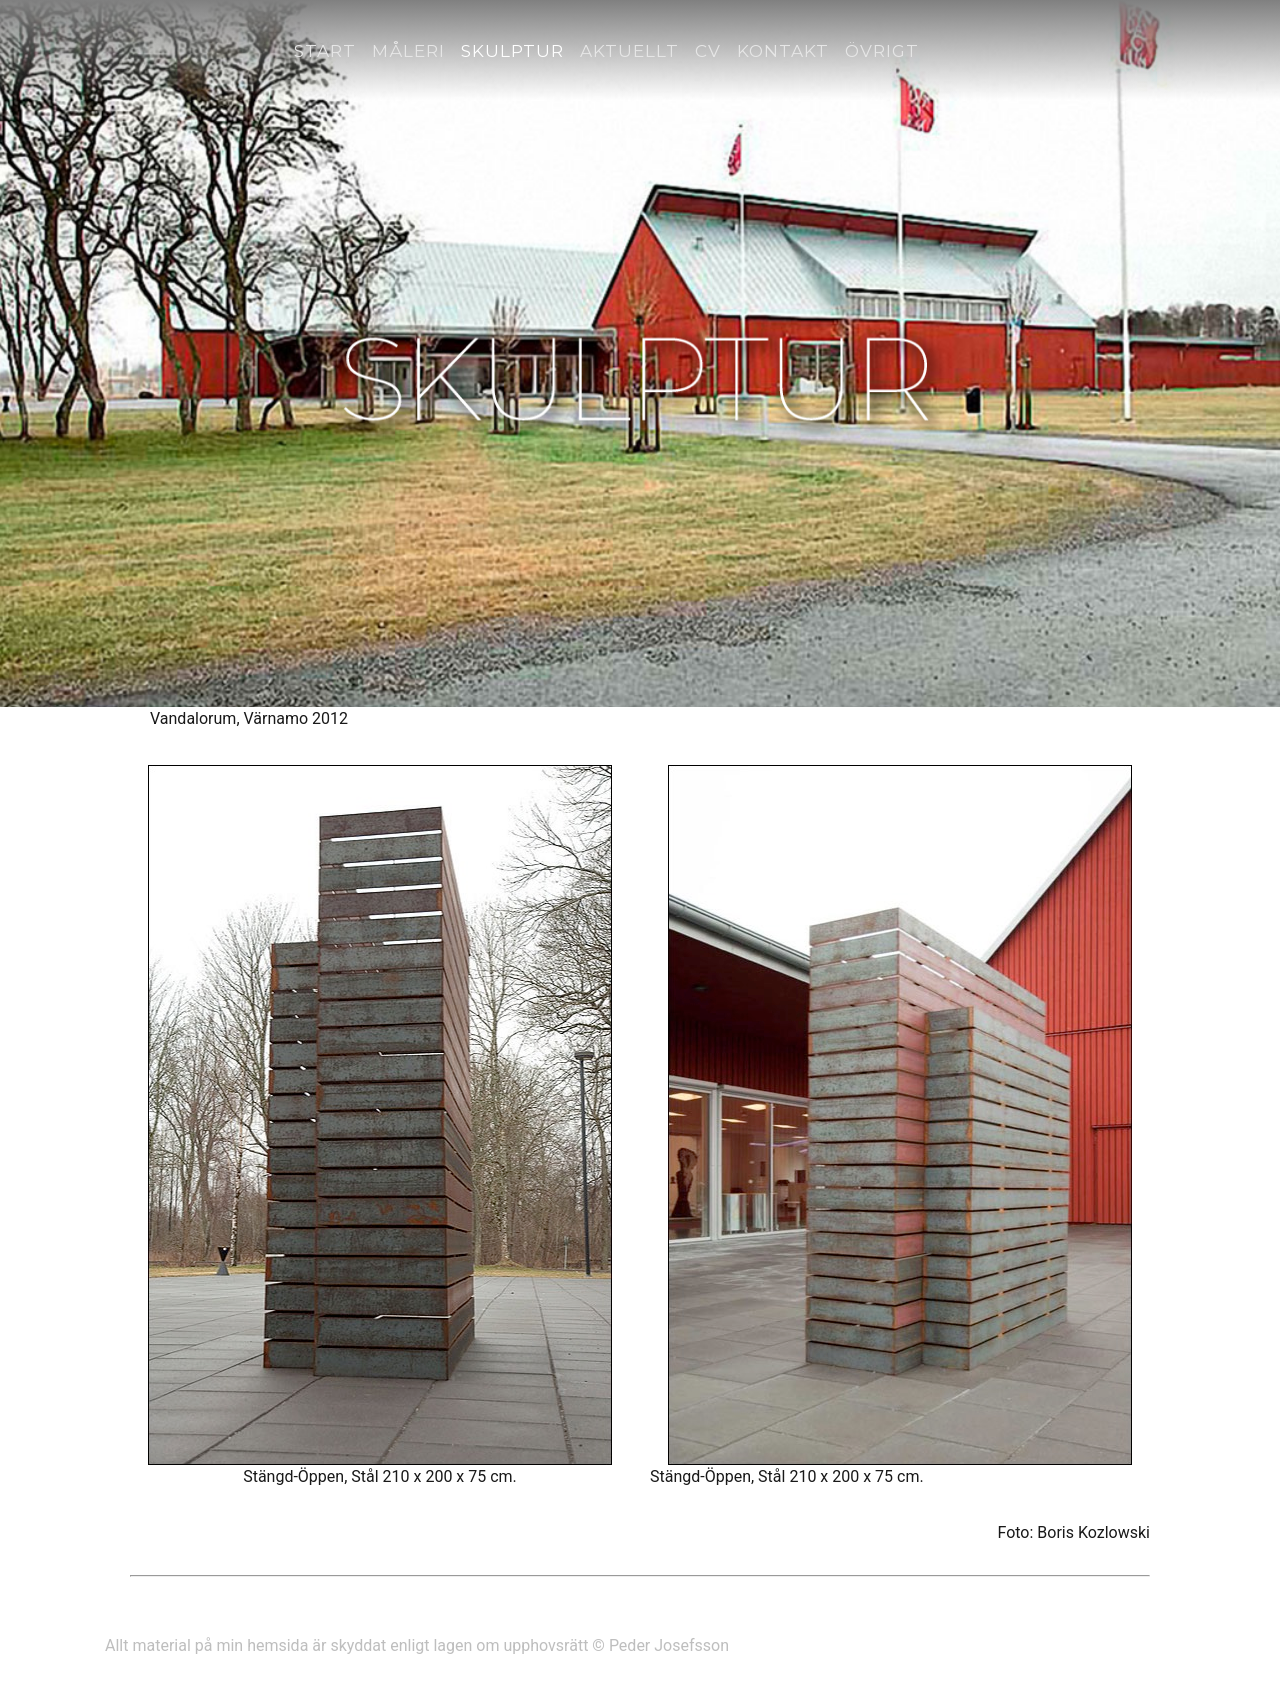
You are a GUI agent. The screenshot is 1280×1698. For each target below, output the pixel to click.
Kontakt (783, 51)
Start (325, 51)
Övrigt (882, 51)
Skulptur (512, 51)
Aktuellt (629, 51)
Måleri (408, 51)
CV (708, 51)
